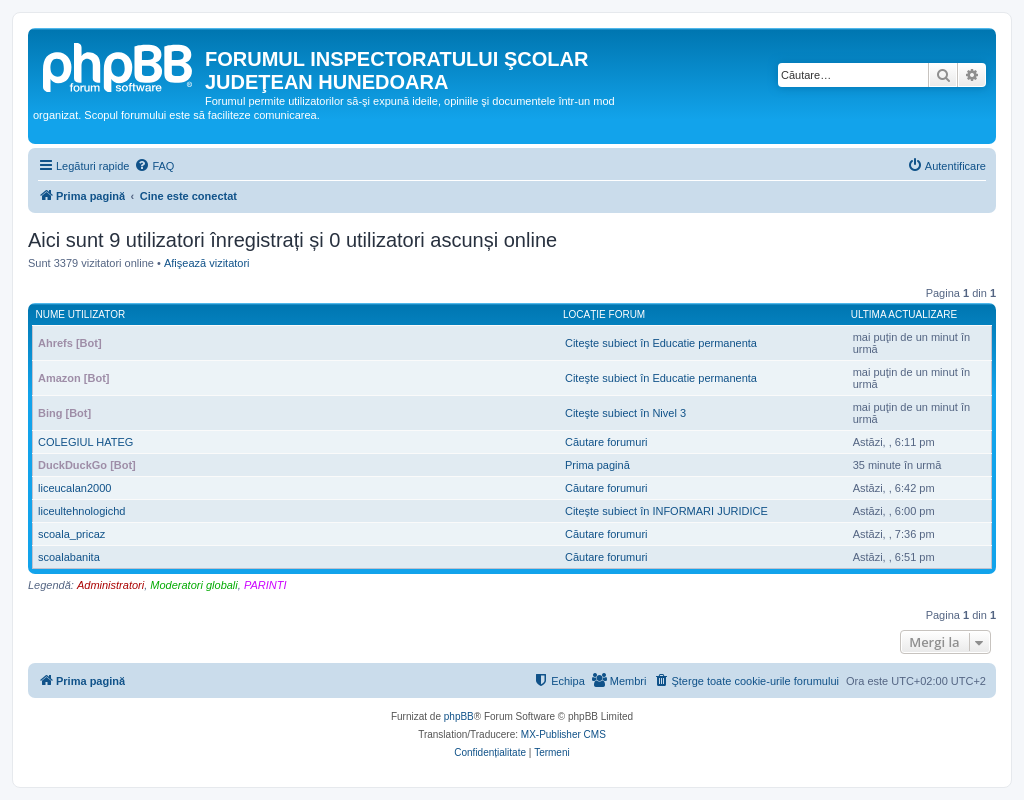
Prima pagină (597, 465)
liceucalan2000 (74, 488)
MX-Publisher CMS (563, 734)
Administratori (110, 585)
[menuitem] (154, 166)
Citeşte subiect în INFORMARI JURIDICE (666, 511)
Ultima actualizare (904, 314)
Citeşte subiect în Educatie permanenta (661, 343)
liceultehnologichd (81, 511)
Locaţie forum (604, 314)
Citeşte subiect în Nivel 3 (625, 413)
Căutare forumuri (606, 442)
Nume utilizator (81, 314)
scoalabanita (69, 557)
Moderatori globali (193, 585)
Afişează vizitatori (207, 263)
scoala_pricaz (71, 534)
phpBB (459, 716)
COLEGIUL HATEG (85, 442)
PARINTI (265, 585)
